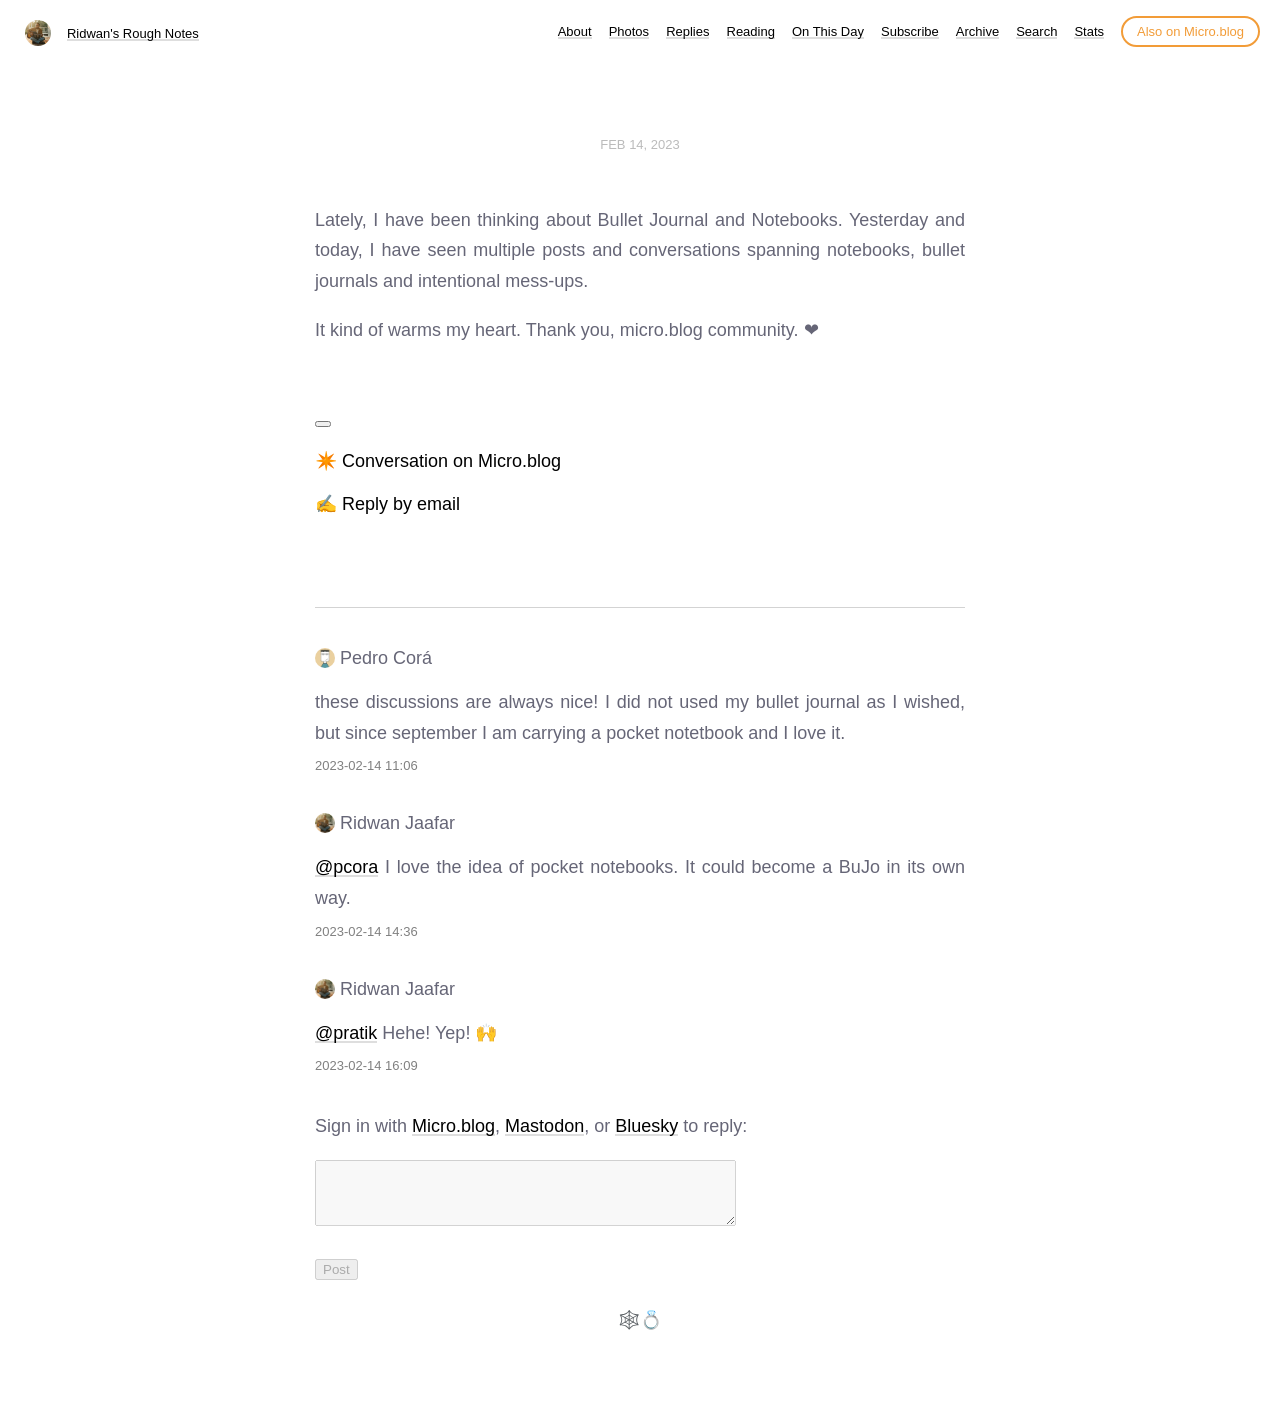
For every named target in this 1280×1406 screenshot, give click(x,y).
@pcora (346, 867)
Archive (977, 31)
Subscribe (910, 31)
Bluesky (646, 1126)
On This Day (828, 31)
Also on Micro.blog (1190, 31)
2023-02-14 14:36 (366, 931)
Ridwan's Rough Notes (133, 33)
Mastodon (544, 1126)
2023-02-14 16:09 (366, 1065)
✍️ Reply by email (387, 504)
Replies (687, 31)
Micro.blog (453, 1126)
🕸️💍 (640, 1332)
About (575, 31)
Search (1036, 31)
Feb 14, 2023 (640, 144)
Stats (1089, 31)
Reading (751, 31)
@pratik (346, 1033)
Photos (629, 31)
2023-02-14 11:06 (366, 765)
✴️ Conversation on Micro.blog (438, 461)
